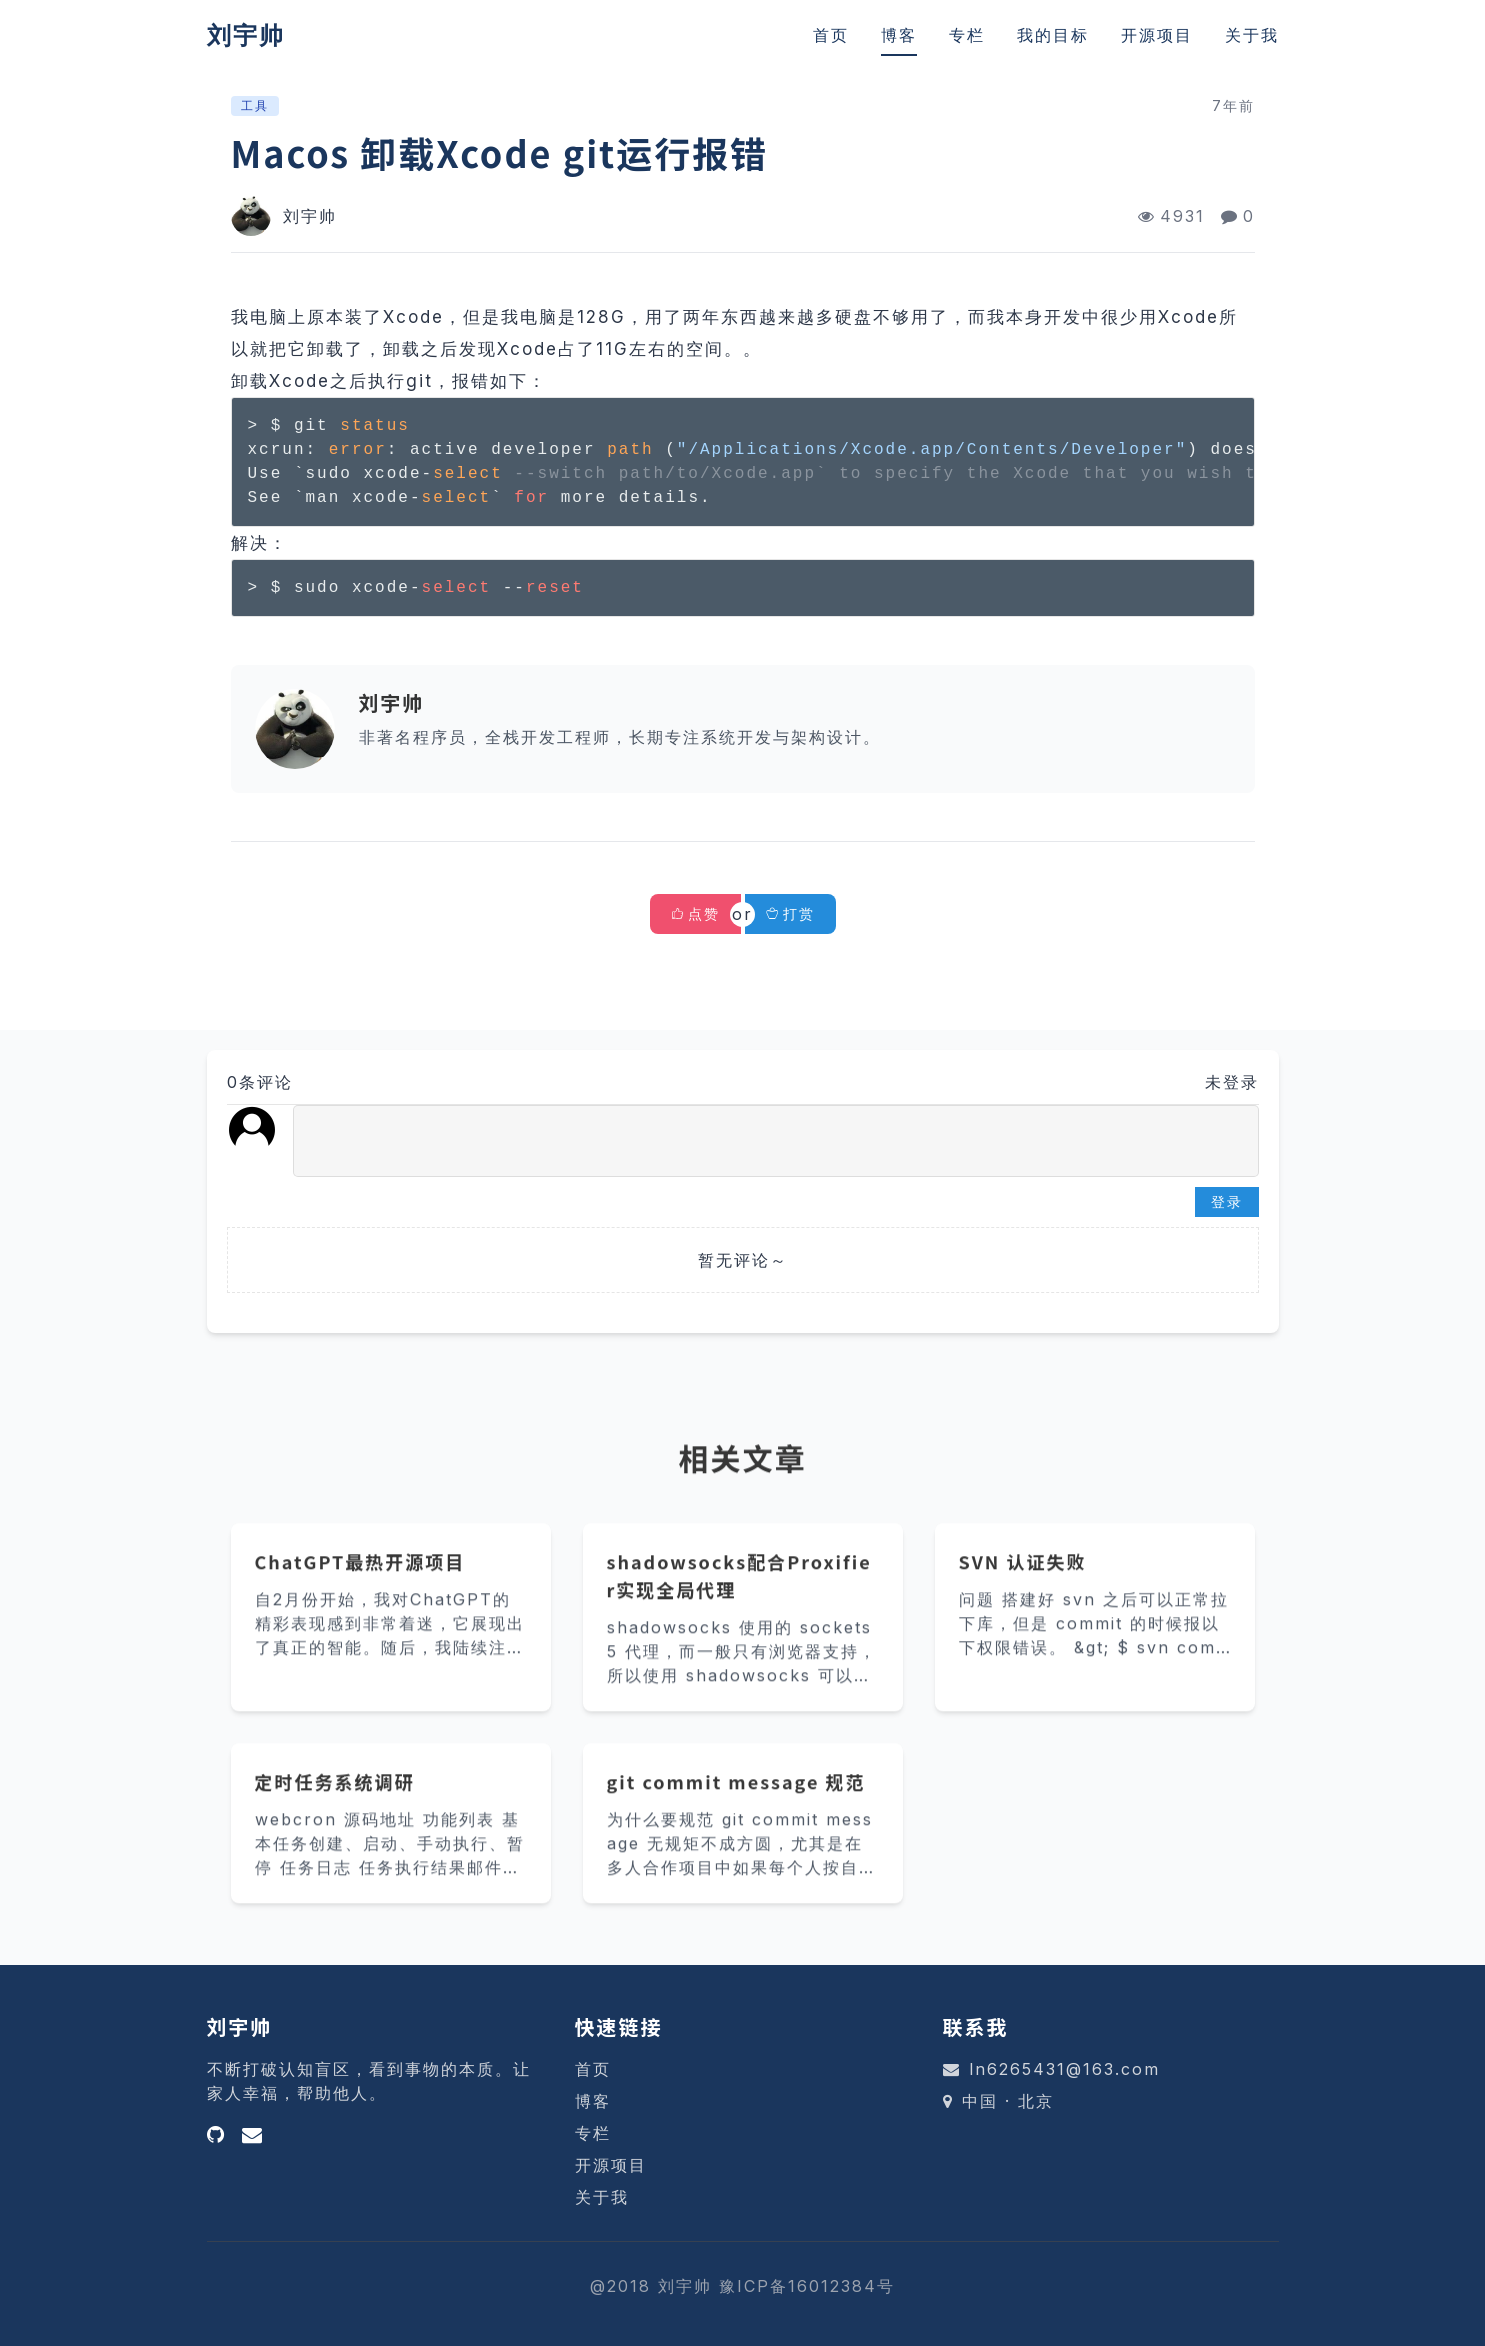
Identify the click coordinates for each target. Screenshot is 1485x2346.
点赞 (704, 913)
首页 (831, 35)
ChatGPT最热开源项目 (360, 1588)
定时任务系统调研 (335, 1808)
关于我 (1252, 35)
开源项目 (1157, 35)
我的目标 (1053, 35)
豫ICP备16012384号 (807, 2286)
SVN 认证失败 (1023, 1588)
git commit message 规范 (736, 1808)
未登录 (1232, 1082)
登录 (1227, 1201)
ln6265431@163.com (1064, 2069)
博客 (899, 35)
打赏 (790, 913)
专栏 (967, 35)
